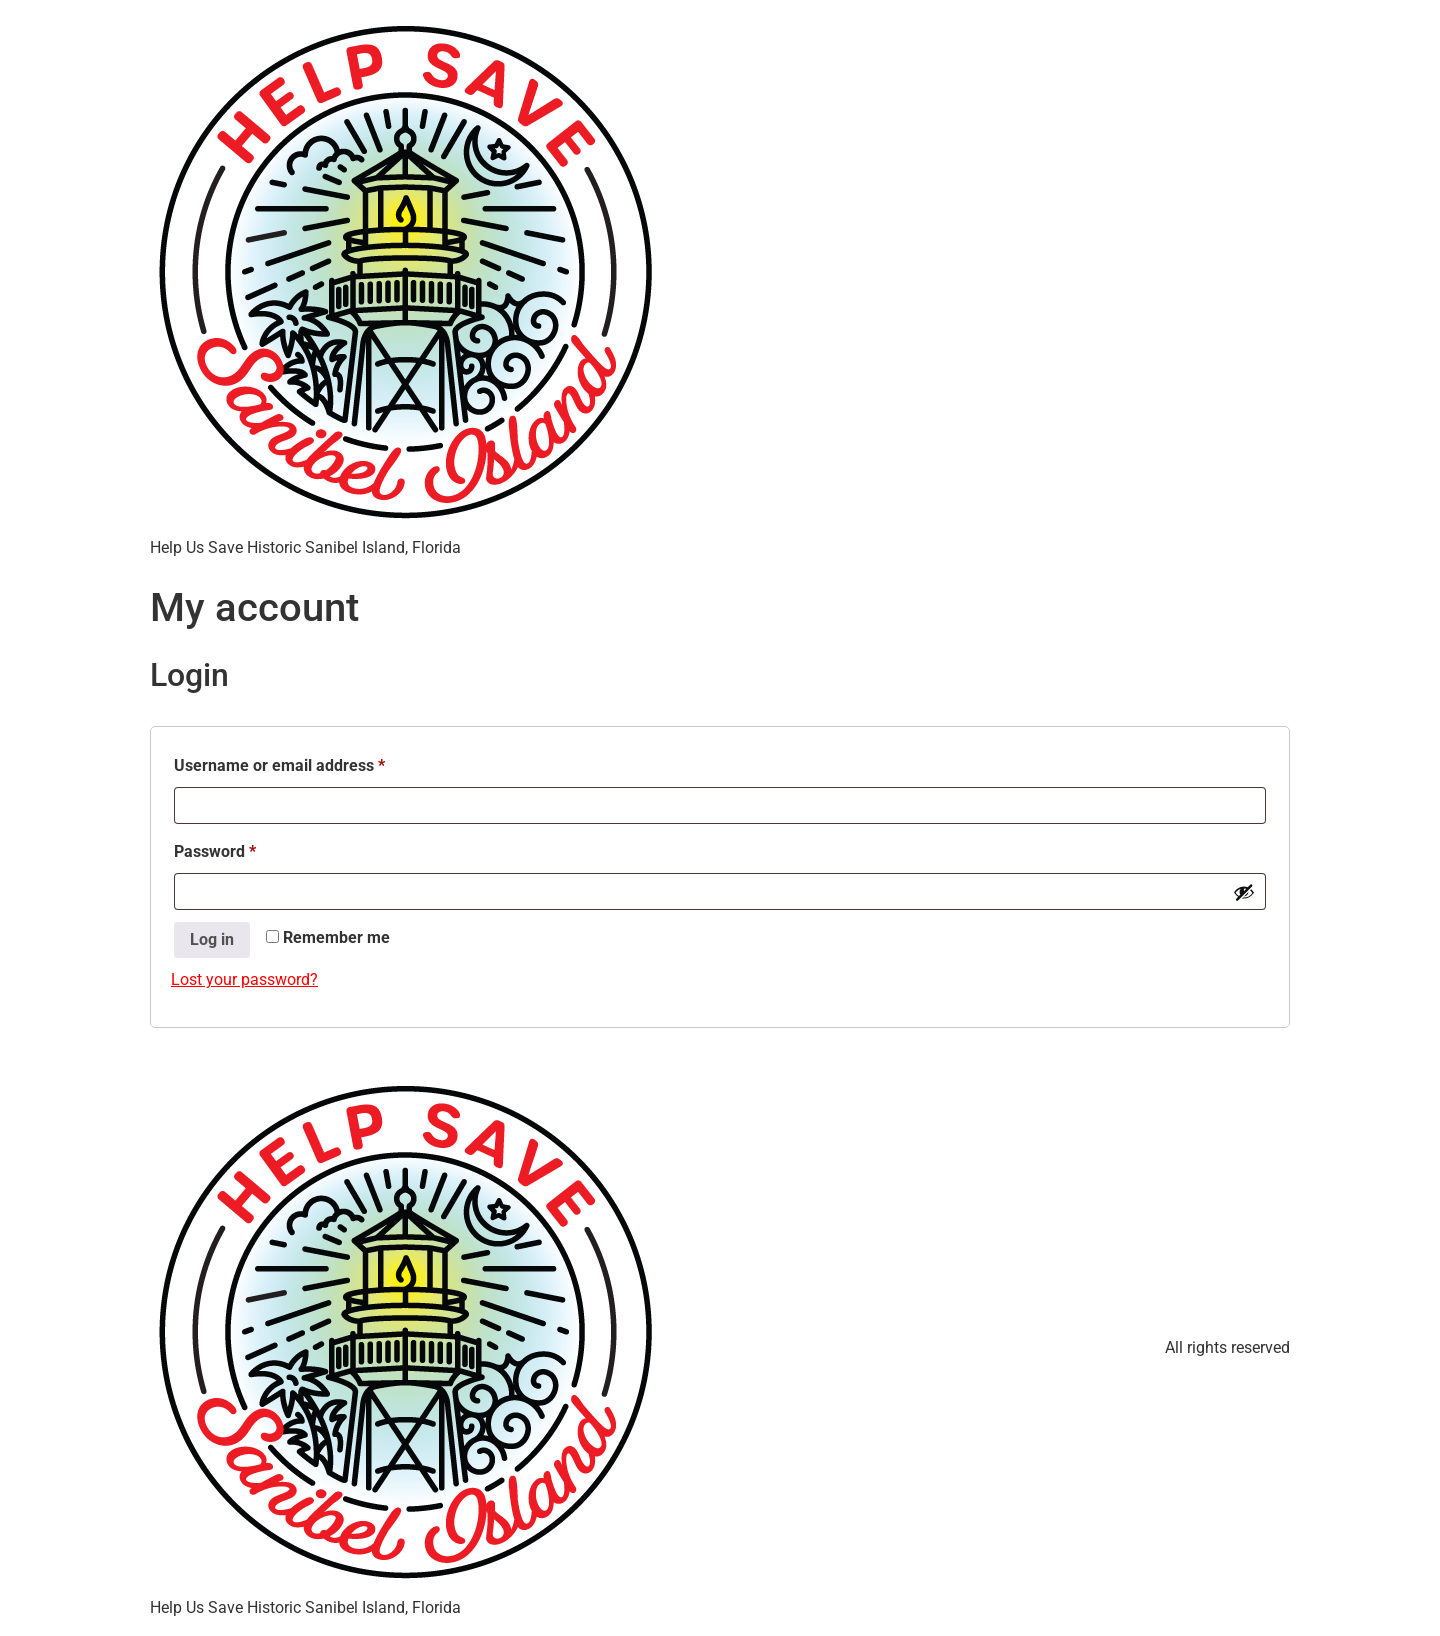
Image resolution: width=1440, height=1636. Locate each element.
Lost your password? (244, 979)
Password (247, 848)
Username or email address (311, 762)
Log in (212, 939)
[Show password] (1244, 892)
